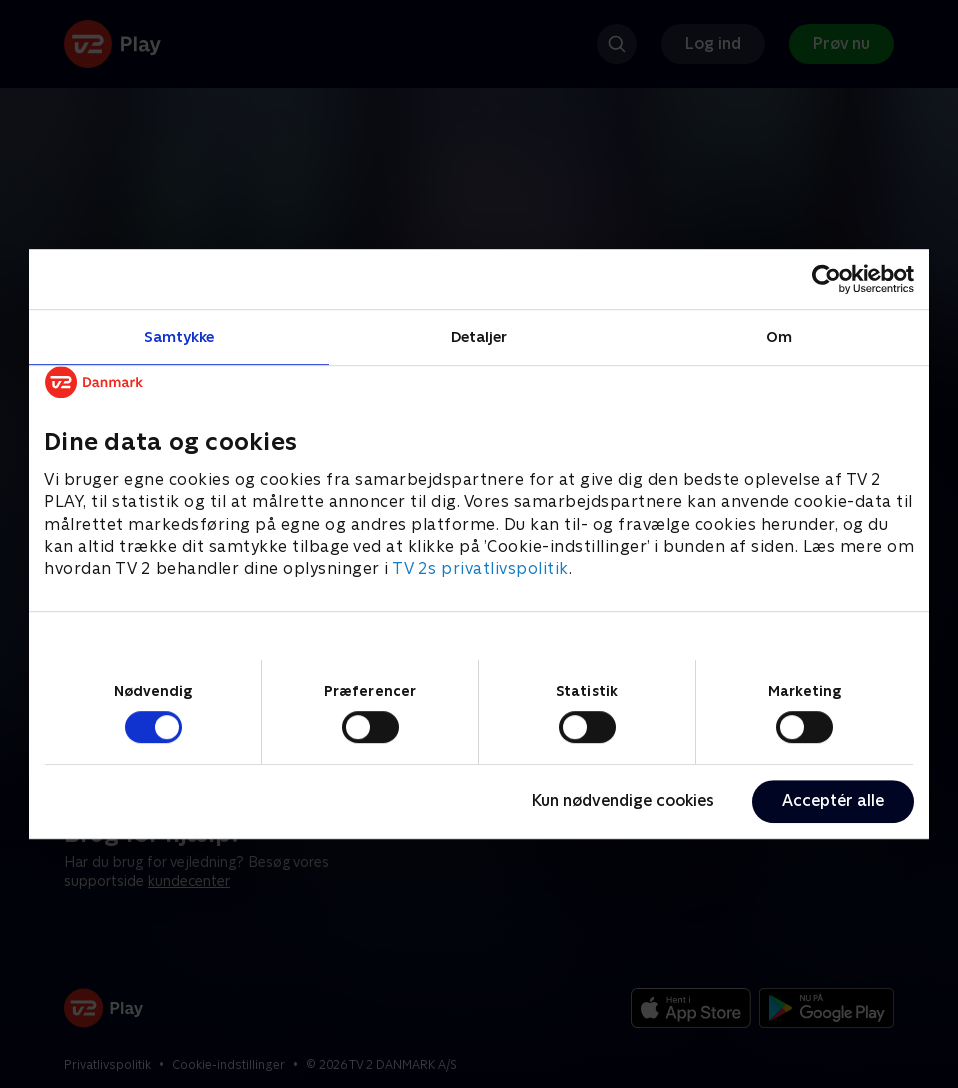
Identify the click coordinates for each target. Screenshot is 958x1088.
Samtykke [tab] (179, 336)
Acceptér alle (833, 800)
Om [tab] (779, 336)
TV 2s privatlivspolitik (480, 569)
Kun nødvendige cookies (623, 800)
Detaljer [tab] (479, 336)
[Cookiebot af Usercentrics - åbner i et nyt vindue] (826, 279)
